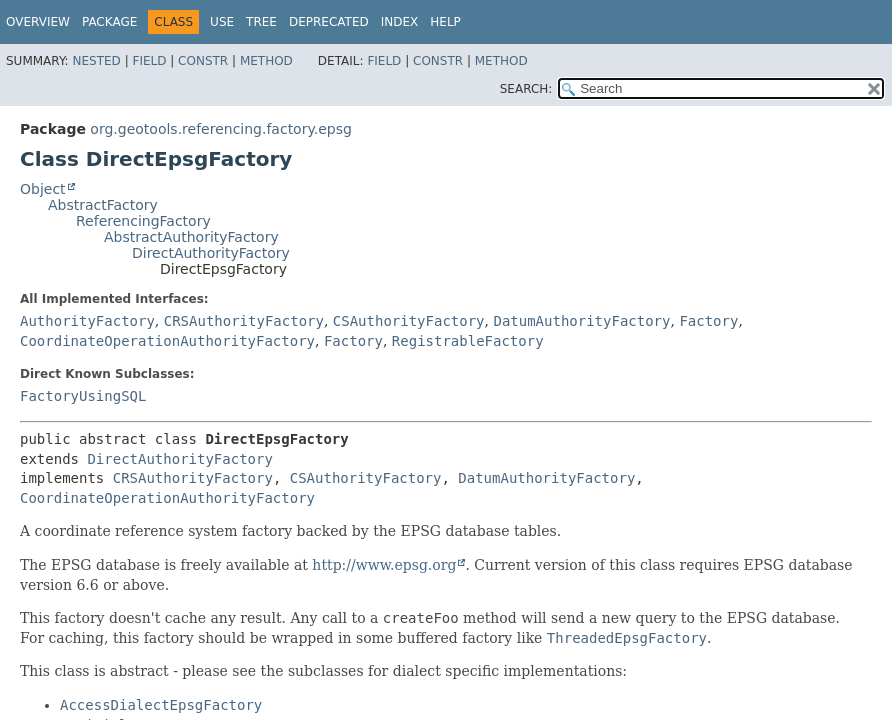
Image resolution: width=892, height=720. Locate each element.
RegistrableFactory (468, 341)
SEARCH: (526, 89)
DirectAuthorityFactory (211, 253)
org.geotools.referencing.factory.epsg (221, 129)
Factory (708, 321)
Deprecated (329, 22)
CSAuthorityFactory (409, 321)
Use (222, 22)
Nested (96, 61)
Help (445, 22)
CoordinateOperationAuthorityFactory (167, 341)
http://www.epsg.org (384, 565)
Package (109, 22)
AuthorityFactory (87, 321)
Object (43, 189)
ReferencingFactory (143, 221)
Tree (261, 22)
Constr (203, 61)
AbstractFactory (103, 205)
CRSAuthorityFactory (244, 321)
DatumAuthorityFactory (581, 321)
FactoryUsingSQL (83, 396)
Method (266, 61)
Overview (38, 22)
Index (400, 22)
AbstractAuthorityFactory (191, 237)
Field (149, 61)
